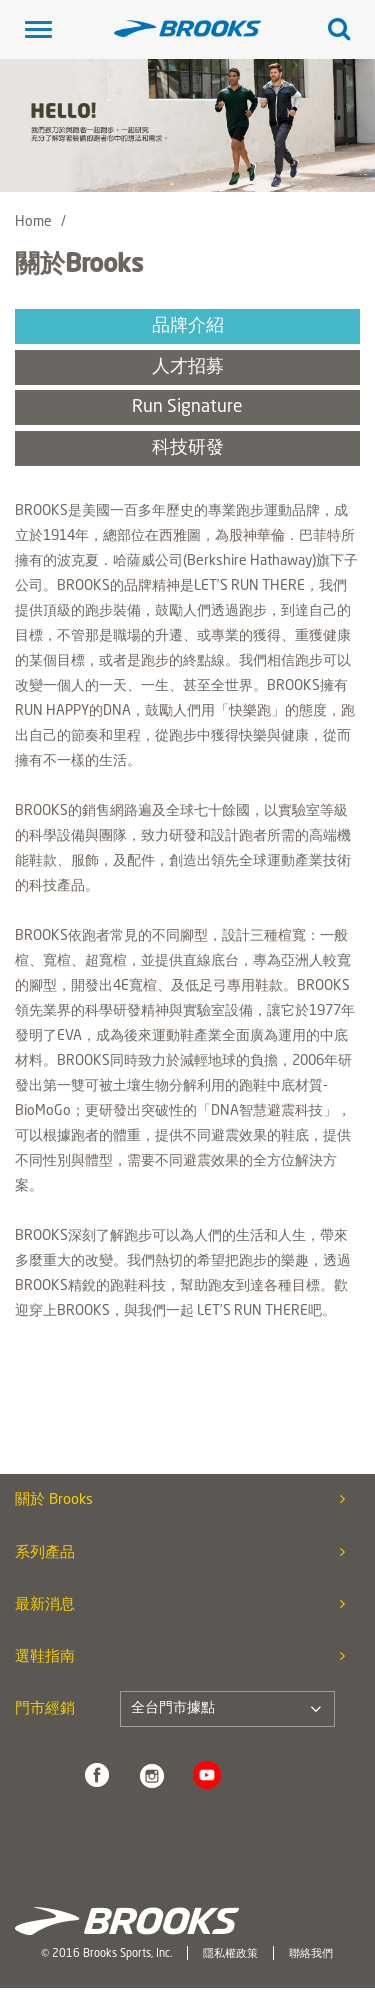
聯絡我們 (311, 1954)
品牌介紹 (188, 326)
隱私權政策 (230, 1954)
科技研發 (188, 448)
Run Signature (187, 407)
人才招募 (188, 367)
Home (33, 222)
